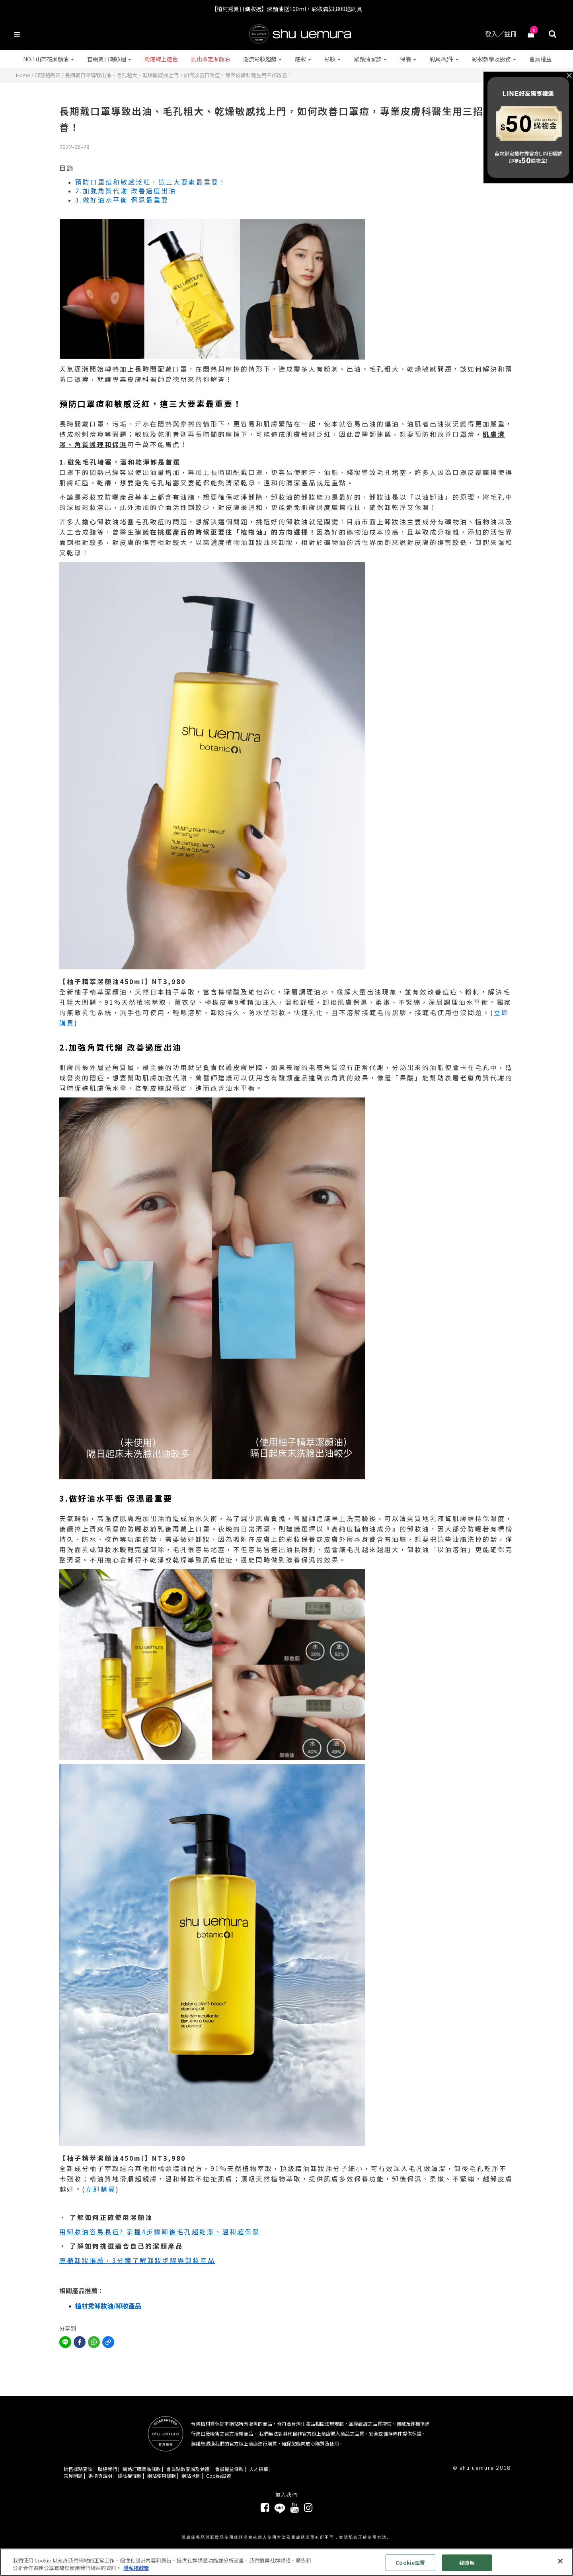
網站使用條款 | (162, 2475)
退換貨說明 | (101, 2475)
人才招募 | (260, 2468)
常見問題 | (74, 2475)
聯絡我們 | (108, 2468)
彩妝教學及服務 (494, 59)
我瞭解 (467, 2562)
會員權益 (540, 59)
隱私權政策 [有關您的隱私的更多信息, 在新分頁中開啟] (136, 2568)
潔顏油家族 (370, 59)
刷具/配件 (444, 59)
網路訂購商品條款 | (143, 2468)
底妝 (303, 59)
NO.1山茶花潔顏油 (48, 59)
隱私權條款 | (131, 2475)
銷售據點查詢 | (79, 2468)
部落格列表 (47, 75)
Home (23, 75)
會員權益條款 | (230, 2468)
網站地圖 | (192, 2475)
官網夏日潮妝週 (109, 59)
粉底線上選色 (161, 59)
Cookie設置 (218, 2475)
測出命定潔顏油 (210, 59)
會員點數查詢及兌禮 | (189, 2468)
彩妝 (332, 59)
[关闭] (560, 2561)
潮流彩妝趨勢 (262, 59)
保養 (408, 59)
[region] (286, 2562)
